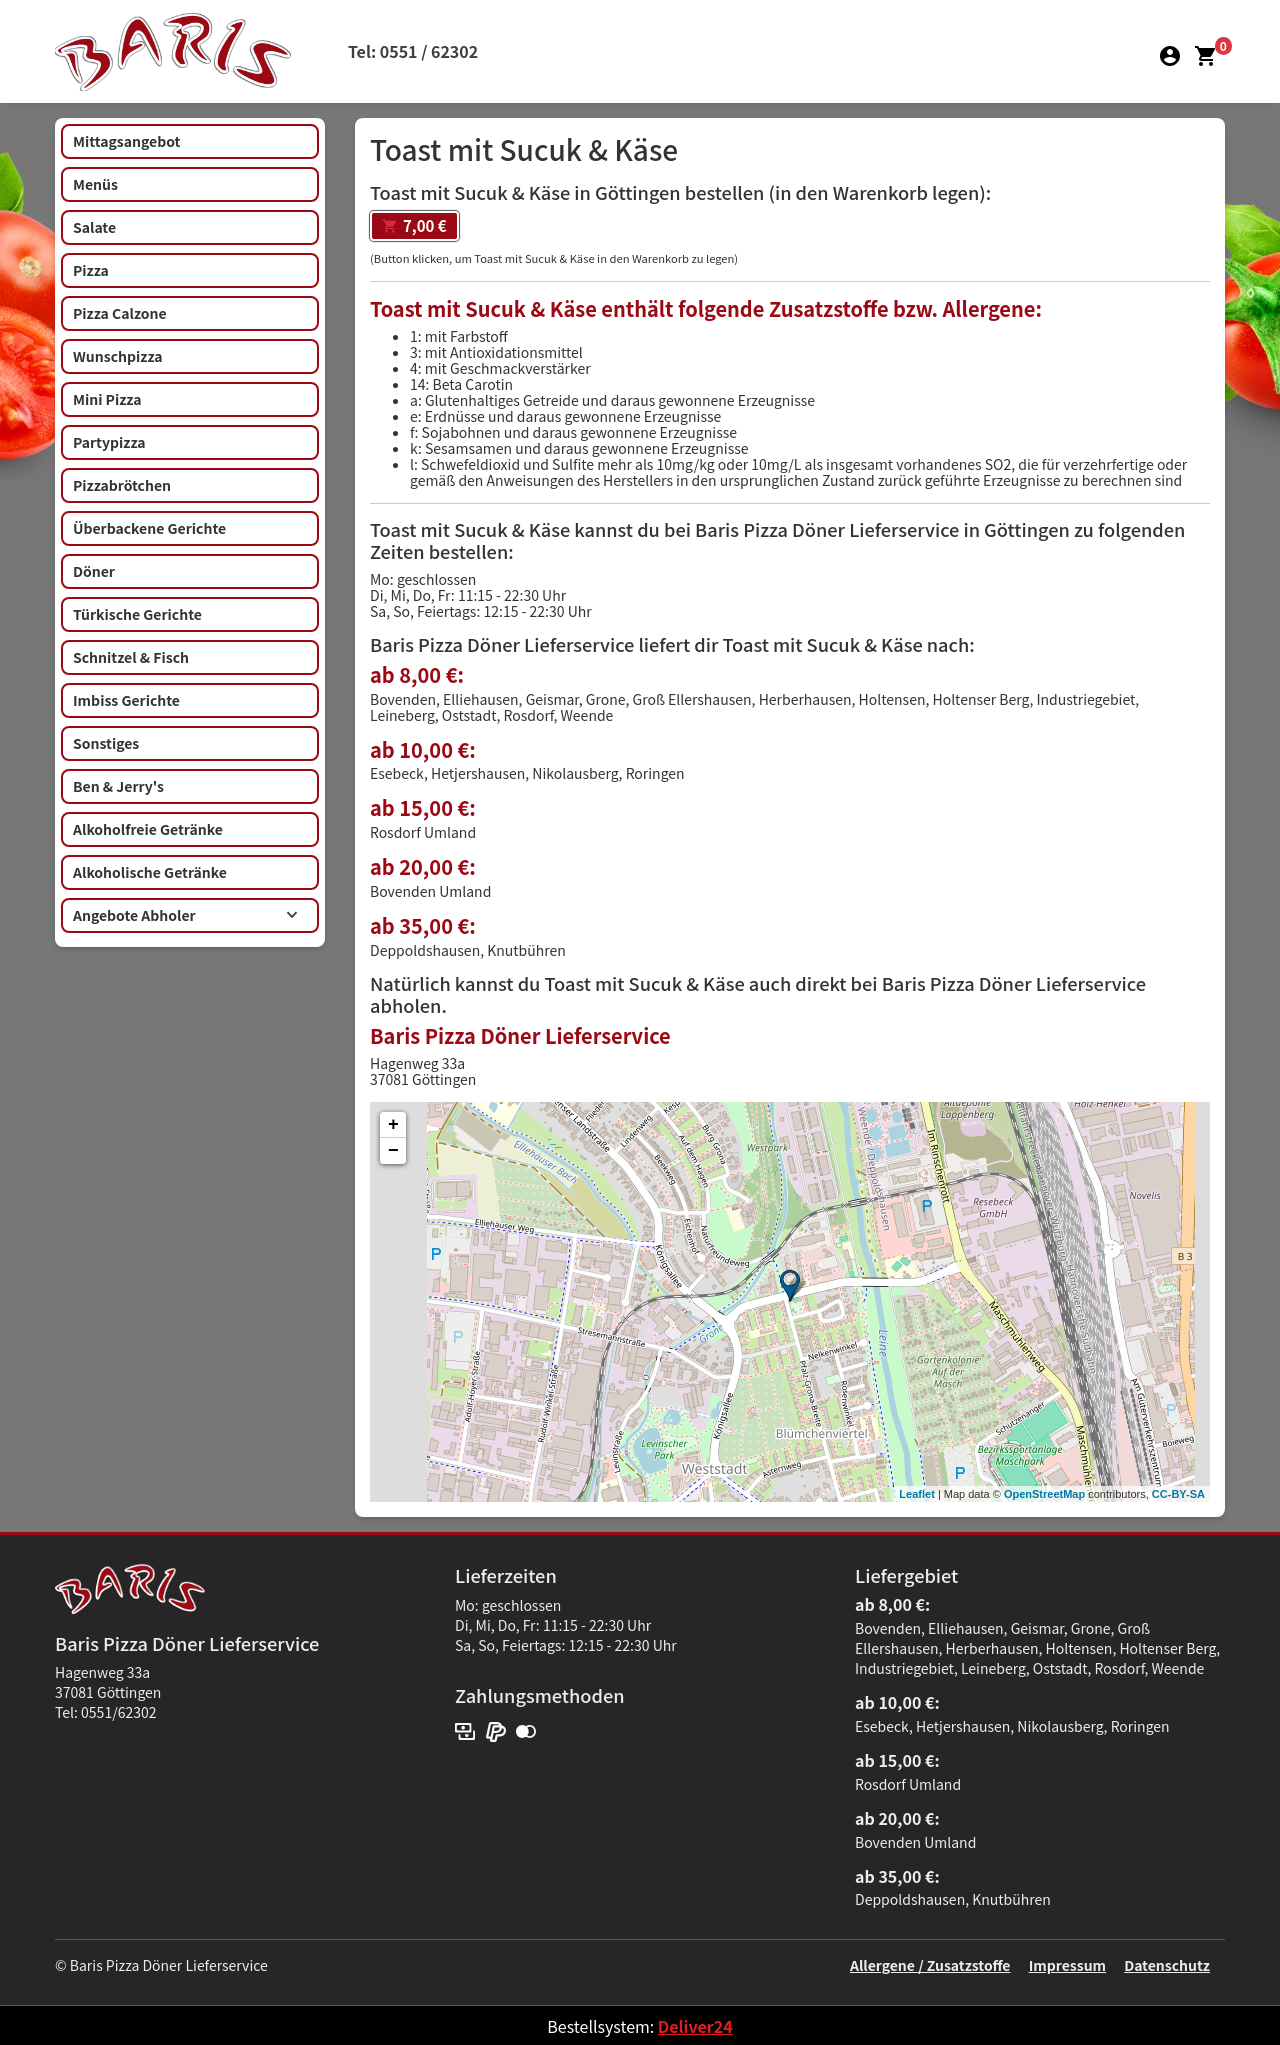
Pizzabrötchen (122, 485)
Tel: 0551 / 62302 (413, 51)
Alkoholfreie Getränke (148, 829)
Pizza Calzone (120, 313)
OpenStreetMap (1044, 1494)
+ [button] (393, 1125)
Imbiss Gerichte (126, 700)
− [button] (393, 1151)
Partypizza (109, 442)
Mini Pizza (107, 399)
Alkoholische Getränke (150, 872)
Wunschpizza (117, 356)
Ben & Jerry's (118, 786)
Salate (94, 227)
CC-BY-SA (1178, 1494)
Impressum (1067, 1965)
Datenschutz (1167, 1965)
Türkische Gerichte (137, 614)
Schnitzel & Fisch (131, 657)
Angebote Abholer (185, 915)
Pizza (91, 270)
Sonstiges (106, 743)
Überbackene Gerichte (149, 528)
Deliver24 (695, 2026)
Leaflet (916, 1494)
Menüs (95, 184)
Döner (94, 571)
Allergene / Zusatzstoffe (930, 1965)
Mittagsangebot (126, 141)
